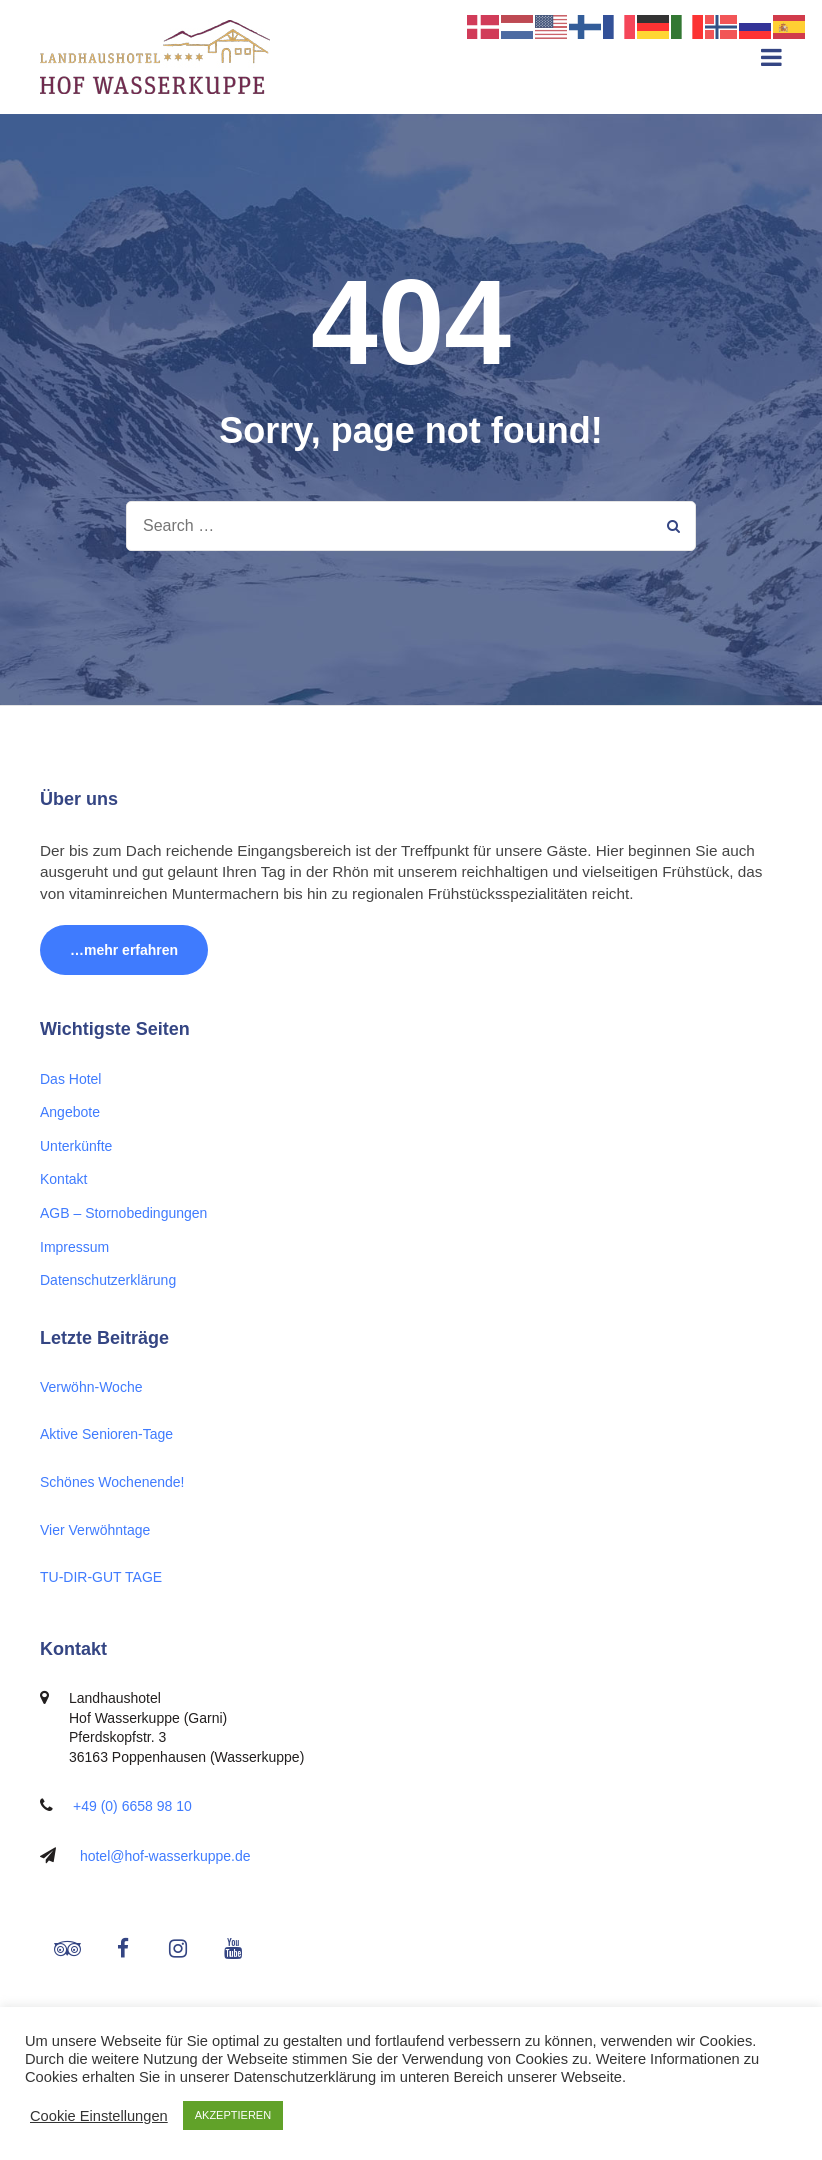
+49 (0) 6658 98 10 (132, 1806)
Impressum (74, 1247)
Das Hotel (70, 1079)
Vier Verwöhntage (95, 1530)
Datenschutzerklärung (108, 1280)
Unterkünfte (76, 1146)
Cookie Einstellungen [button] (99, 2116)
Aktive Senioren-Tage (106, 1434)
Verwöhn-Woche (91, 1387)
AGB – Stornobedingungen (123, 1213)
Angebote (70, 1112)
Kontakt (63, 1179)
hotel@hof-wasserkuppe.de (165, 1856)
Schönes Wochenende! (112, 1482)
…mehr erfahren (124, 950)
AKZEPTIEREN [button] (233, 2115)
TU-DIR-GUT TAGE (101, 1577)
